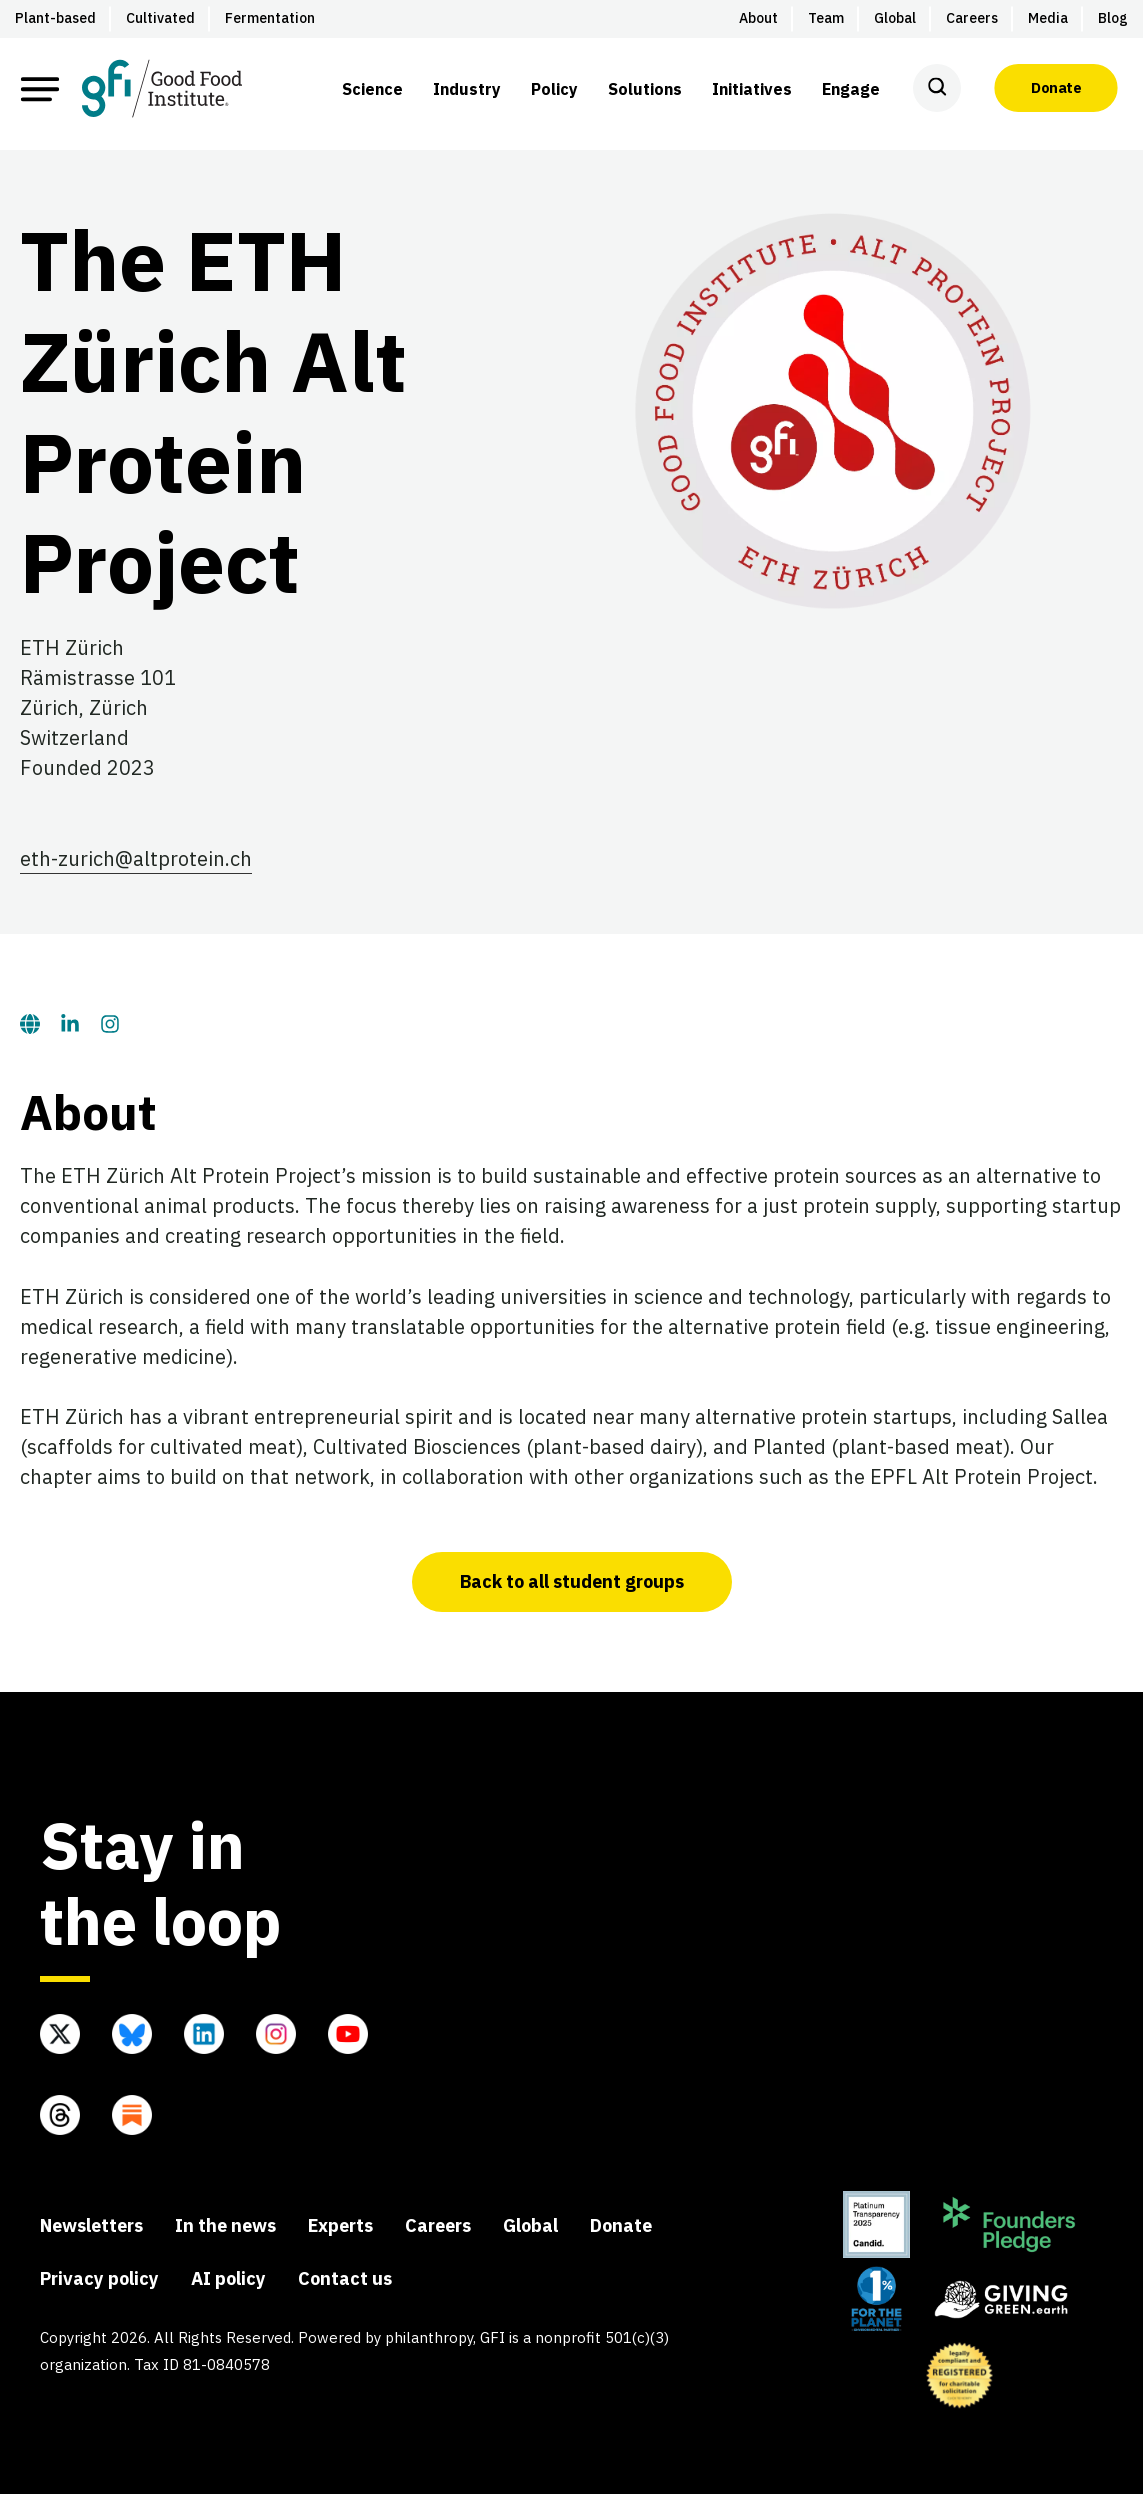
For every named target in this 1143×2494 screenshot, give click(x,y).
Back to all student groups (572, 1581)
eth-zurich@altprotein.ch (136, 858)
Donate (1056, 88)
